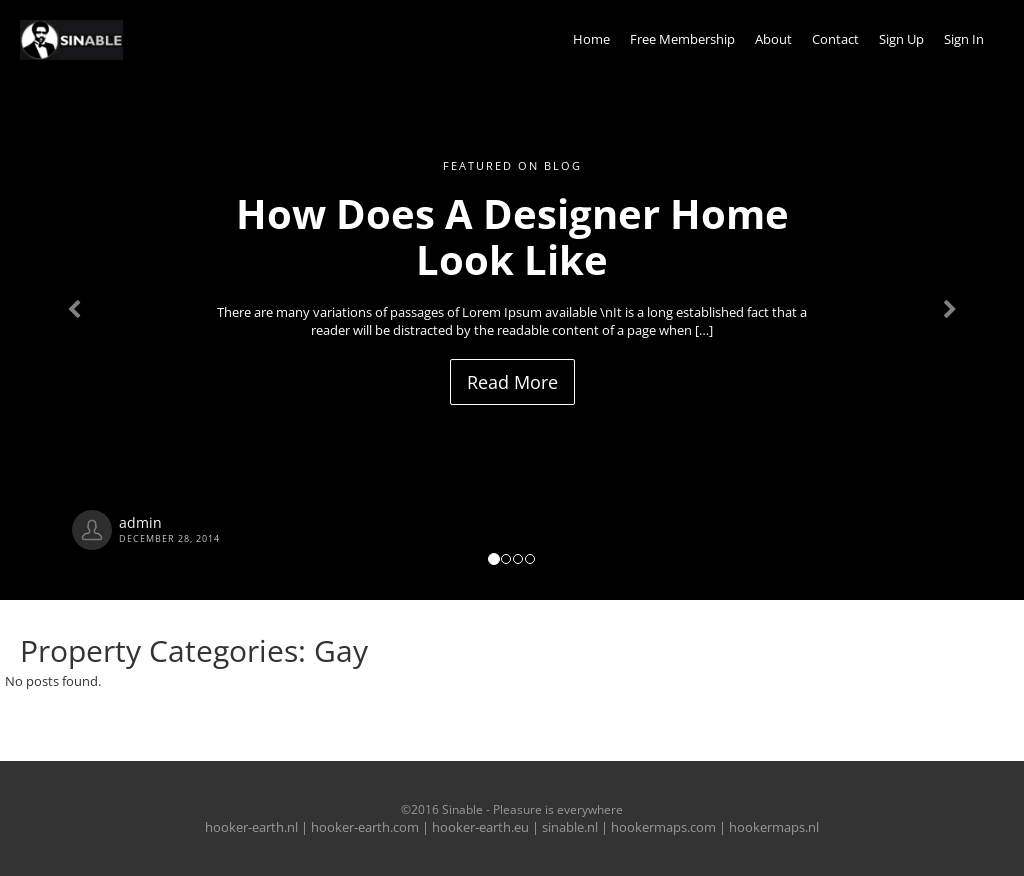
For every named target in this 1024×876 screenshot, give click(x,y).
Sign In (964, 39)
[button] (77, 300)
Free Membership (682, 39)
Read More (512, 382)
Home (591, 39)
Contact (835, 39)
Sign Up (901, 39)
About (773, 39)
